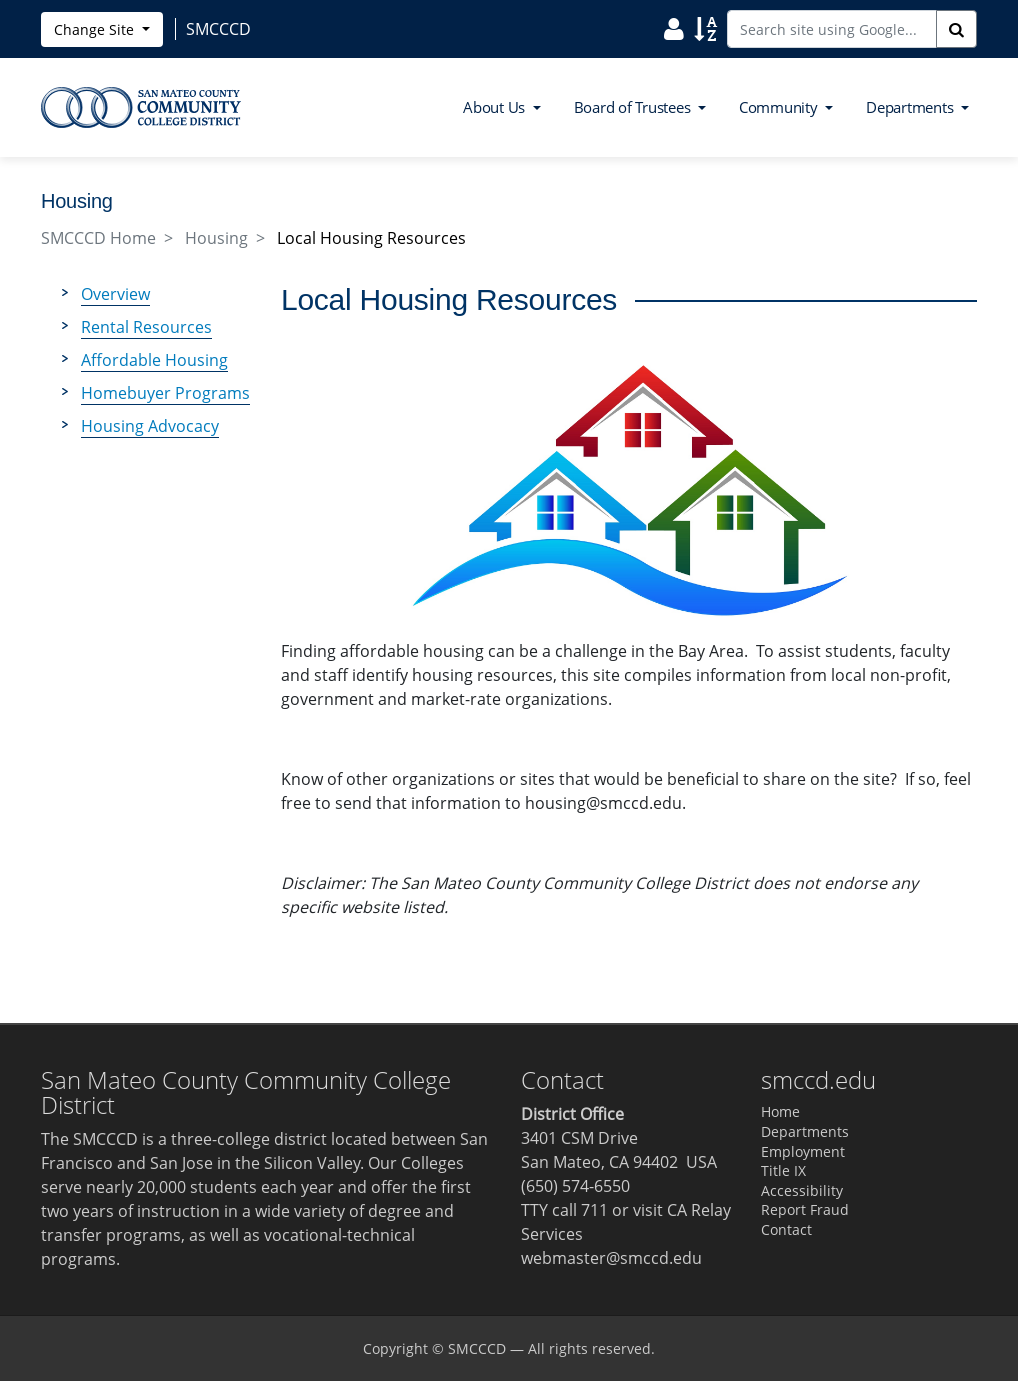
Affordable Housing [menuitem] (154, 360)
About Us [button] (496, 107)
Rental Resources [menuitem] (146, 327)
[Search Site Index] (705, 28)
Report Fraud (805, 1209)
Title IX (783, 1170)
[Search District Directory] (674, 28)
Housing (216, 238)
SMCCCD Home (98, 238)
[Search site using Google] (832, 29)
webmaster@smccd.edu (611, 1258)
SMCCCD (477, 1348)
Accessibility (802, 1190)
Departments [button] (911, 107)
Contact (786, 1229)
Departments (805, 1131)
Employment (803, 1151)
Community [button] (780, 107)
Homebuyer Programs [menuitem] (165, 393)
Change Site (96, 29)
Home (780, 1111)
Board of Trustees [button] (634, 107)
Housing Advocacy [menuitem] (150, 426)
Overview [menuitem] (115, 294)
